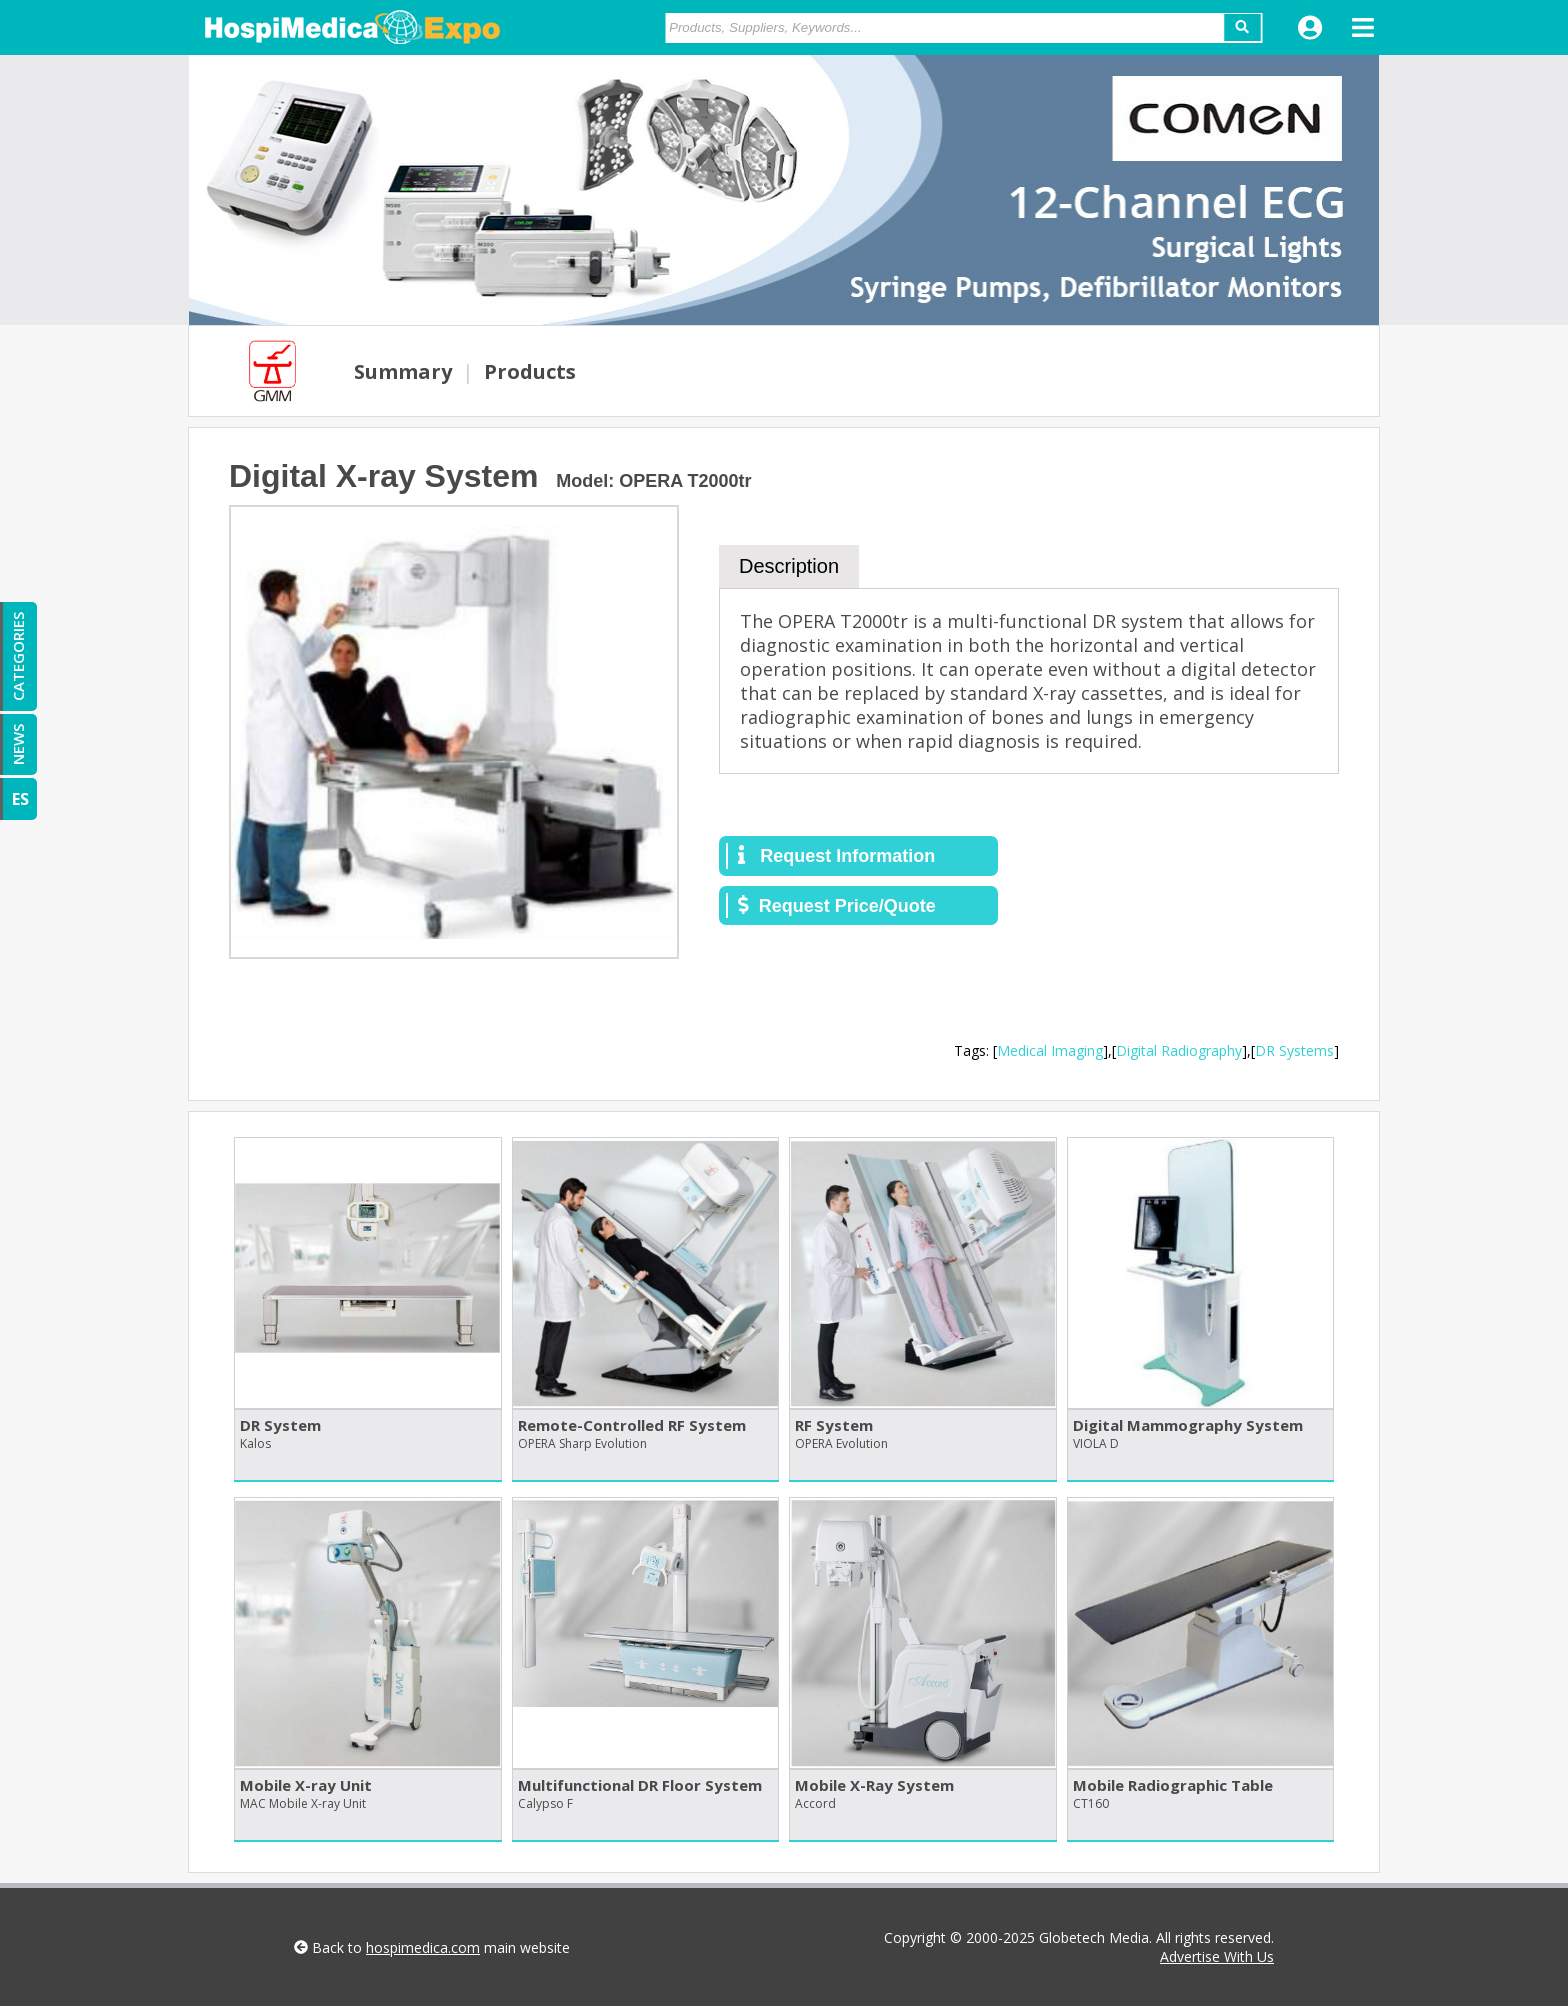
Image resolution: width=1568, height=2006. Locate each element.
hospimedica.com (423, 1947)
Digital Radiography (1179, 1050)
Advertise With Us (1217, 1956)
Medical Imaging (1050, 1050)
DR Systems (1294, 1050)
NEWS (18, 744)
